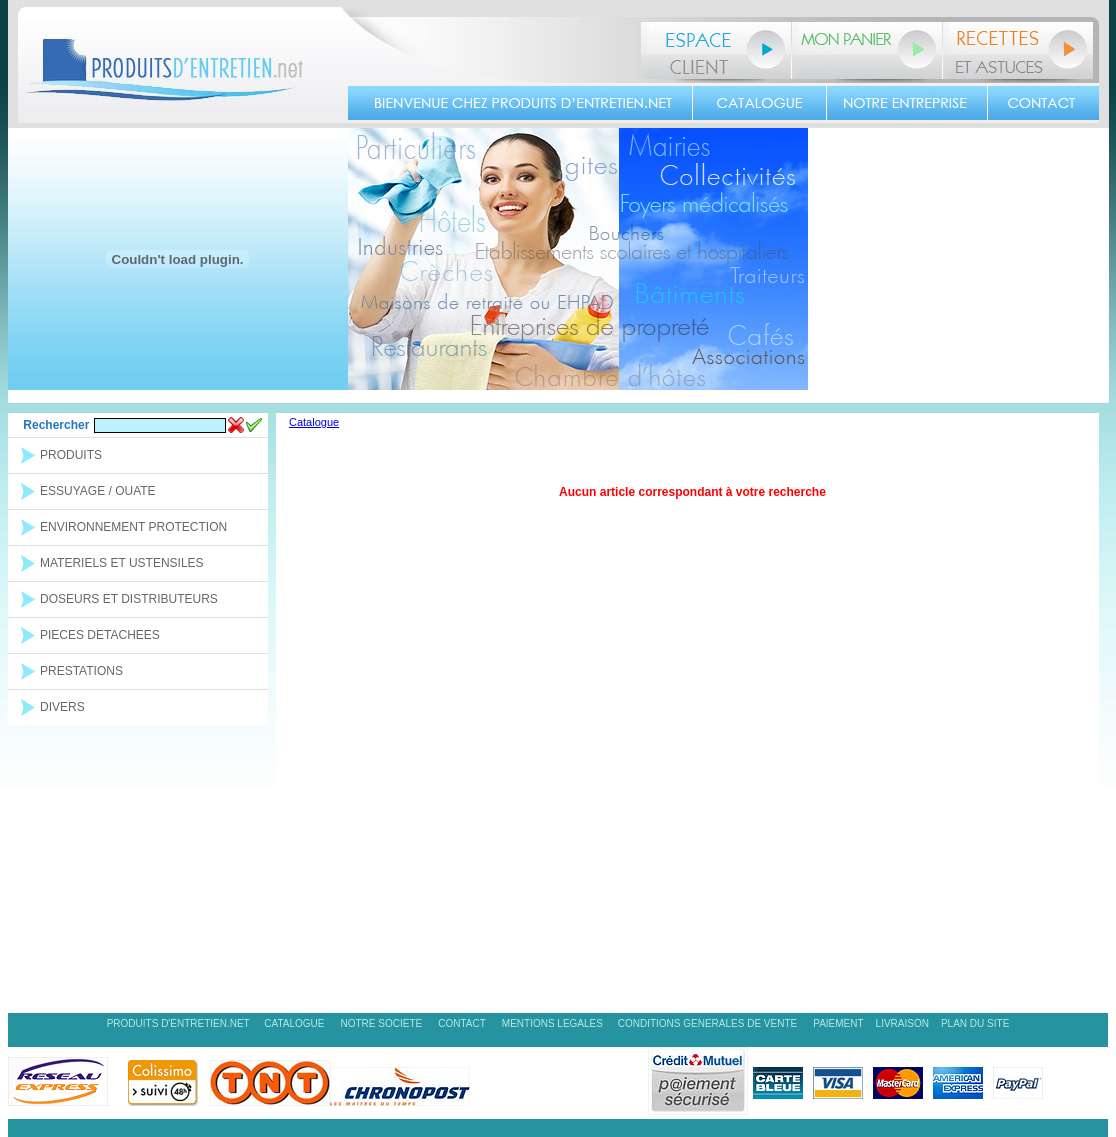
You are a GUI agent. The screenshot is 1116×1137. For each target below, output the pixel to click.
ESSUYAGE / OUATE (98, 491)
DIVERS (62, 707)
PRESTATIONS (81, 671)
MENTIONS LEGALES (554, 1023)
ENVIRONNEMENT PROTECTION (133, 527)
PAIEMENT (838, 1023)
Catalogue (314, 422)
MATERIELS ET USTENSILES (122, 563)
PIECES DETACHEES (100, 635)
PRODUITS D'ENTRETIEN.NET (180, 1023)
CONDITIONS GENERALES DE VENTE (707, 1023)
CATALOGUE (294, 1023)
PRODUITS (71, 455)
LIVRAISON (902, 1023)
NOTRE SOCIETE (382, 1023)
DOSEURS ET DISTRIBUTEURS (129, 599)
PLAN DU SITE (975, 1023)
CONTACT (462, 1023)
